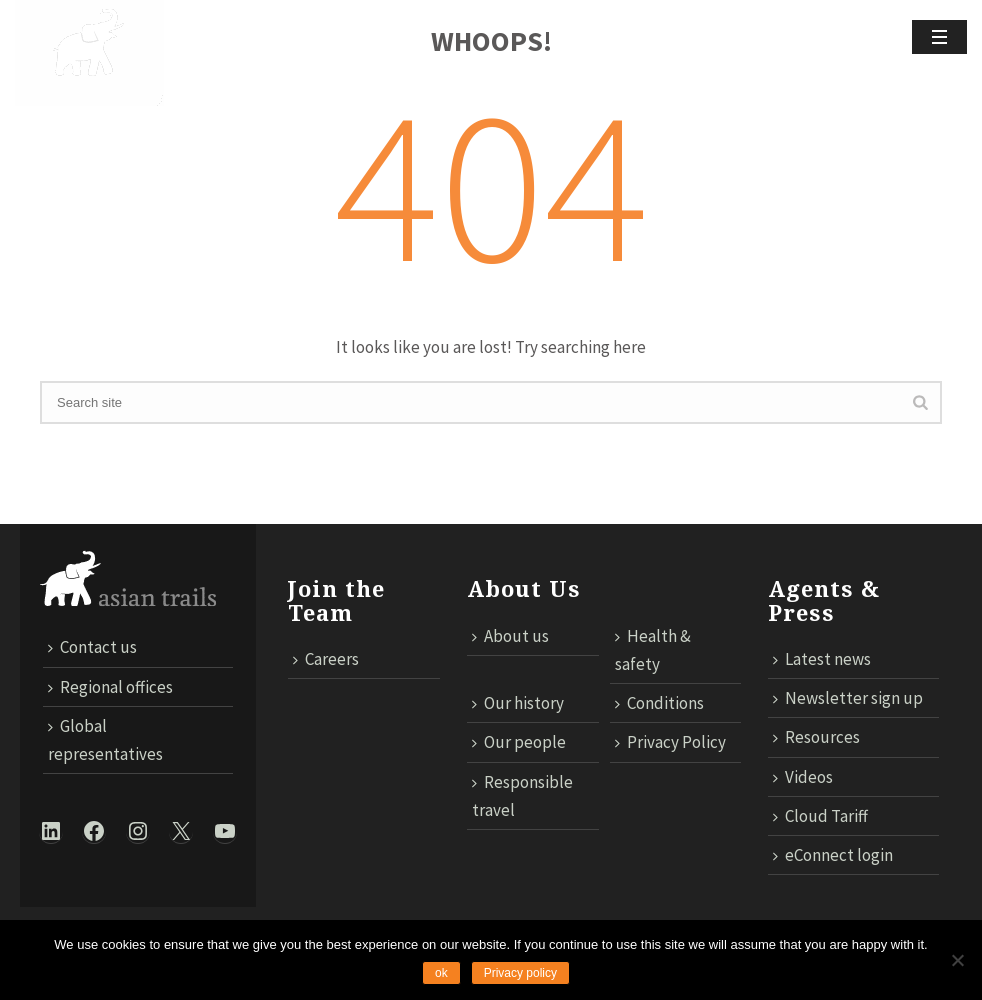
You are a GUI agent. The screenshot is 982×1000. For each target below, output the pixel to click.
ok (441, 973)
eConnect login (833, 855)
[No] (957, 960)
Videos (803, 777)
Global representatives (105, 740)
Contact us (92, 647)
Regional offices (110, 687)
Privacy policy (520, 973)
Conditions (659, 703)
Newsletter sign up (848, 698)
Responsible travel (522, 796)
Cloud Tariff (820, 816)
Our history (518, 703)
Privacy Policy (670, 742)
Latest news (822, 659)
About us (510, 636)
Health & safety (653, 650)
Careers (326, 659)
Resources (816, 737)
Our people (519, 742)
